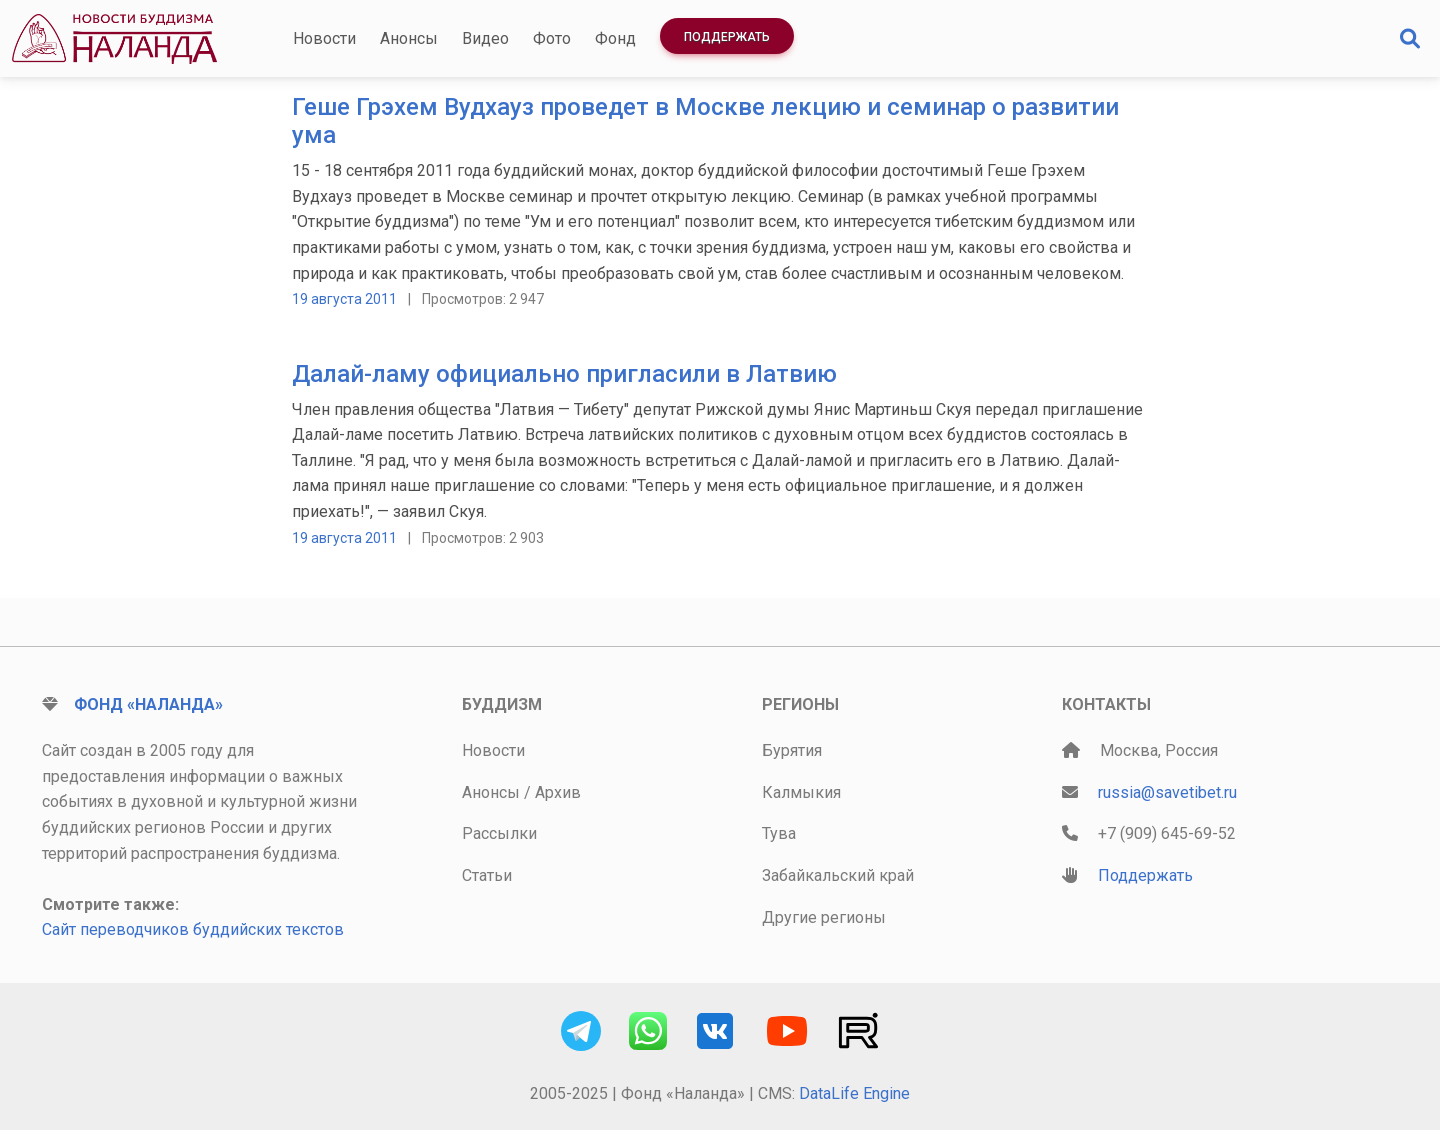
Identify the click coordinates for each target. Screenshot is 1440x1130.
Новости (324, 38)
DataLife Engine (854, 1093)
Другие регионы (824, 917)
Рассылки (499, 833)
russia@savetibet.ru (1167, 792)
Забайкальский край (838, 875)
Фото (552, 38)
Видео (485, 38)
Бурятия (792, 750)
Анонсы (409, 38)
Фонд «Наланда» (148, 704)
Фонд (615, 38)
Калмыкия (801, 792)
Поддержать (727, 37)
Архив (558, 792)
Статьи (487, 875)
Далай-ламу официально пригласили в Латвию (564, 374)
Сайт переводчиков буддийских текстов (193, 929)
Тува (779, 833)
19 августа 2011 (344, 299)
